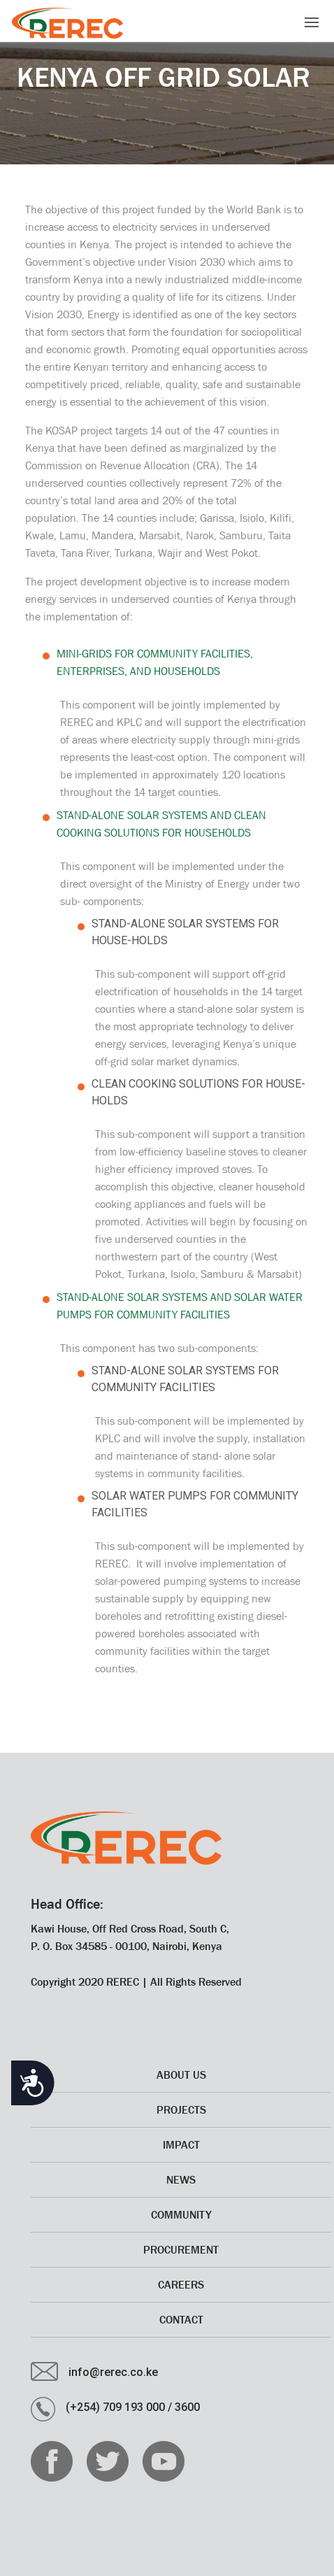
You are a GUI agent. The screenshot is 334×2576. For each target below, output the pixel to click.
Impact (181, 2144)
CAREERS (181, 2284)
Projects (181, 2109)
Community (181, 2214)
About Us (181, 2074)
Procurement (181, 2249)
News (181, 2179)
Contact (181, 2319)
